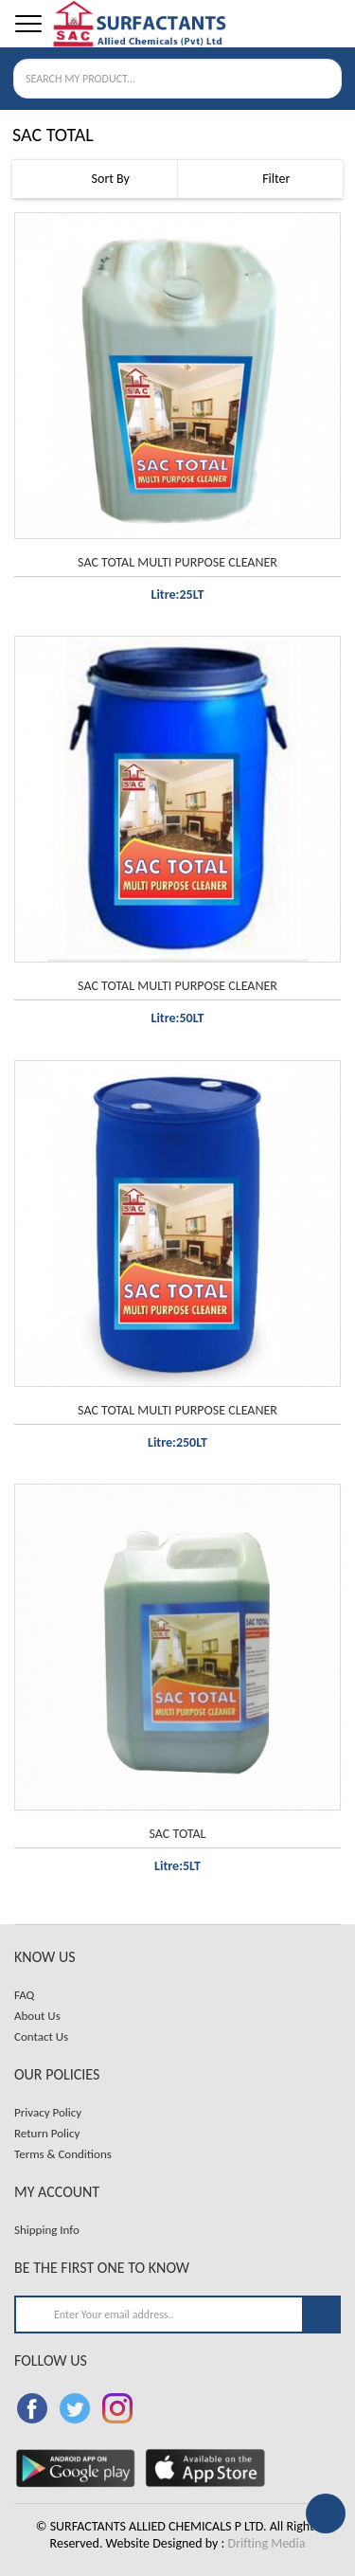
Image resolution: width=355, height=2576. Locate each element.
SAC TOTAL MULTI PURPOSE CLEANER (177, 562)
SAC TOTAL (178, 1834)
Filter (260, 180)
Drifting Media (267, 2543)
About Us (37, 2016)
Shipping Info (47, 2230)
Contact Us (41, 2036)
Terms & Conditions (63, 2154)
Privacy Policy (47, 2112)
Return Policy (47, 2133)
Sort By (95, 179)
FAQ (24, 1995)
